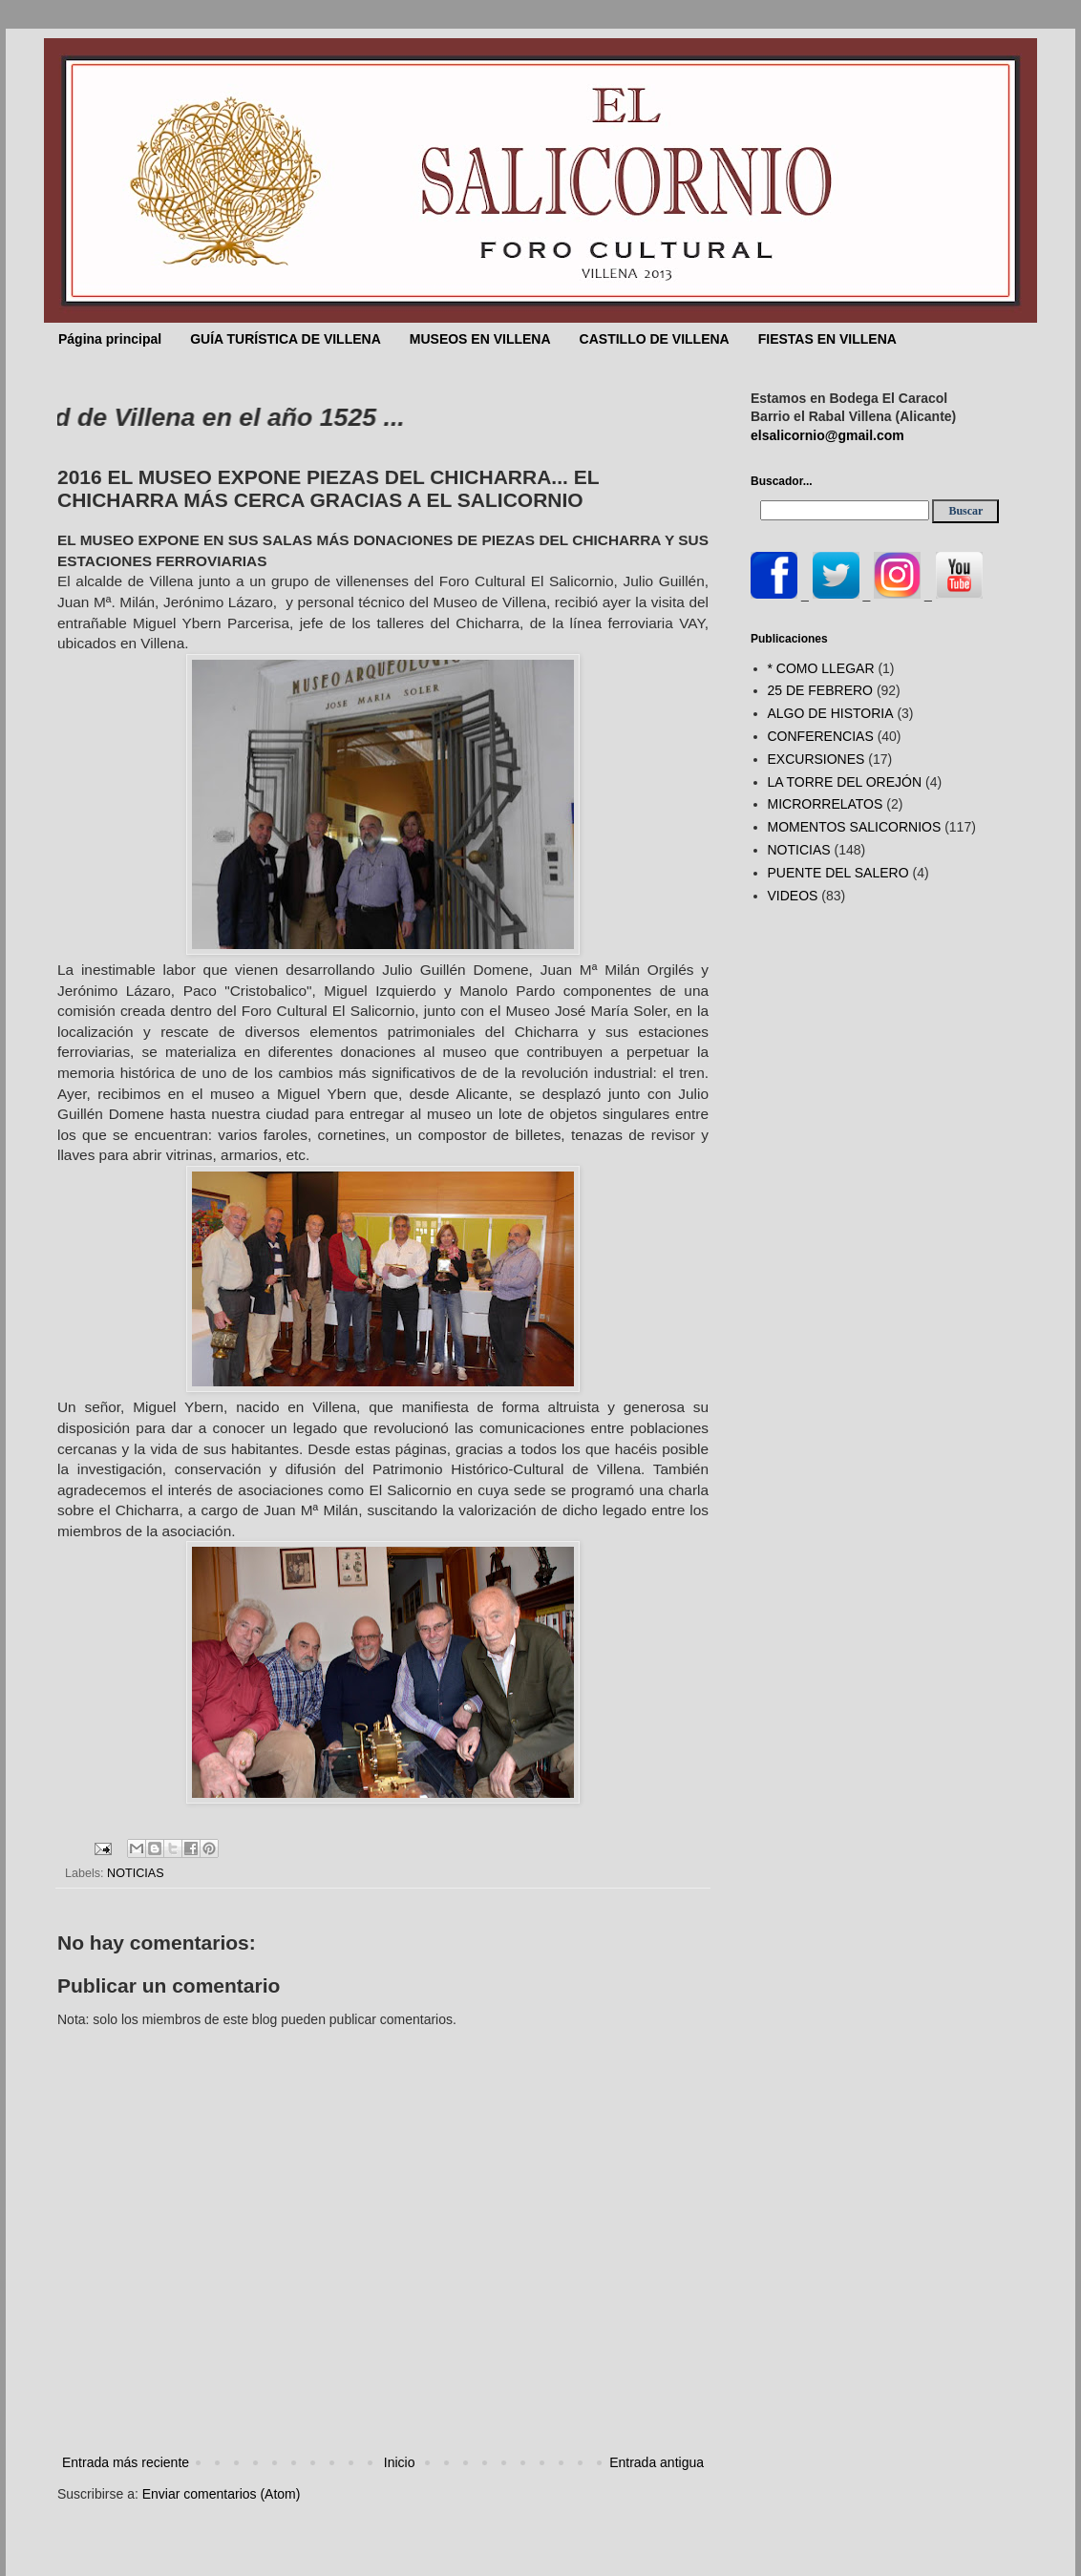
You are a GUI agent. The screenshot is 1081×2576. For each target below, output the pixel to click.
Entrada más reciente (125, 2462)
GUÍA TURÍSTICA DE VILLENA (285, 339)
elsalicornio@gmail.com (827, 435)
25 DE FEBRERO (820, 690)
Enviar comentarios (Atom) (221, 2494)
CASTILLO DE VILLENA (655, 339)
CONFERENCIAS (821, 736)
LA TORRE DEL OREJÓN (845, 782)
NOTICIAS (135, 1873)
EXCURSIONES (816, 759)
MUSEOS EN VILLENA (480, 339)
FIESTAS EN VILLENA (827, 339)
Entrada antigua (656, 2462)
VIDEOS (793, 895)
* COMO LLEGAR (821, 668)
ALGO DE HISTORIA (831, 713)
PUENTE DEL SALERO (838, 872)
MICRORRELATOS (825, 804)
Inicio (399, 2462)
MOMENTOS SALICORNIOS (855, 826)
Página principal (109, 339)
